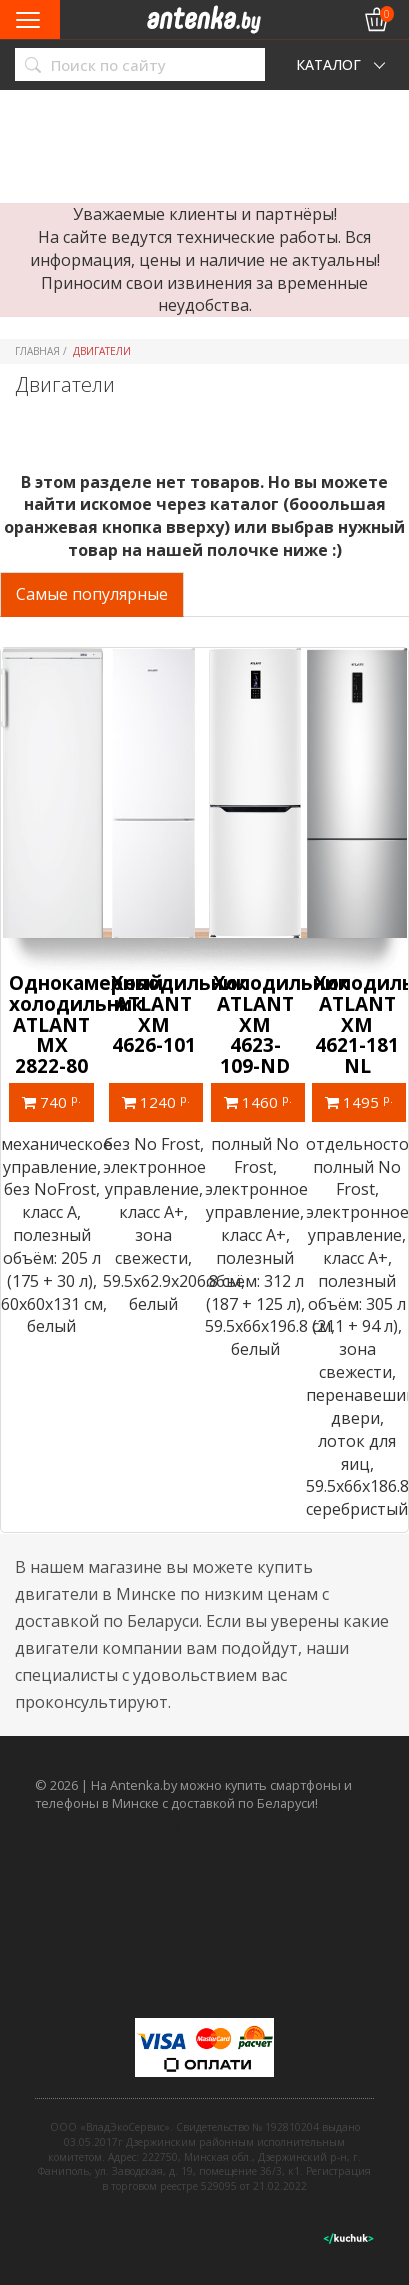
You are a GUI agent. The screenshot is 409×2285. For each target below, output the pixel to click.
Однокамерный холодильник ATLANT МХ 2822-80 (86, 1025)
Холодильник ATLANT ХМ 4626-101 (179, 1014)
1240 (156, 1102)
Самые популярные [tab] (92, 594)
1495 (359, 1102)
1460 (258, 1102)
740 (51, 1102)
